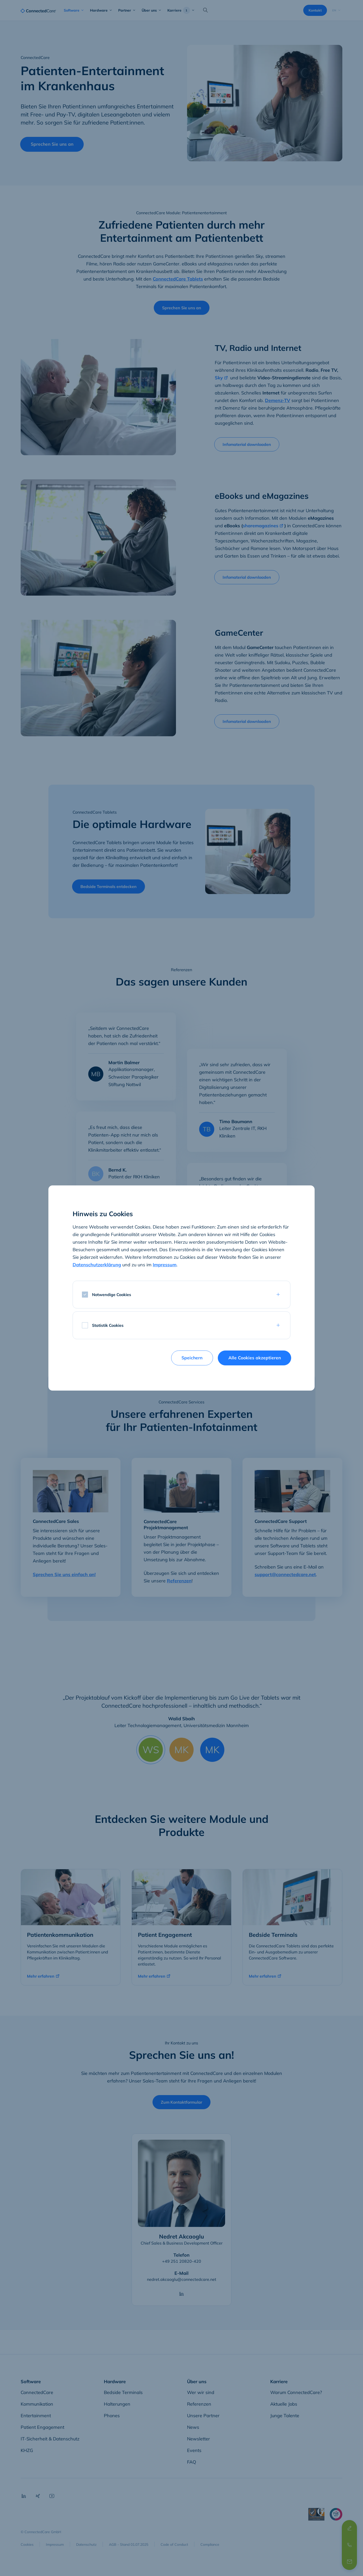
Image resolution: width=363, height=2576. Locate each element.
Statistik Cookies (108, 1324)
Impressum (164, 1264)
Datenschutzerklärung (97, 1264)
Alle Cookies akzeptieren (252, 1359)
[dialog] (181, 1288)
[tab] (181, 1293)
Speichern (185, 1359)
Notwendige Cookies (111, 1293)
